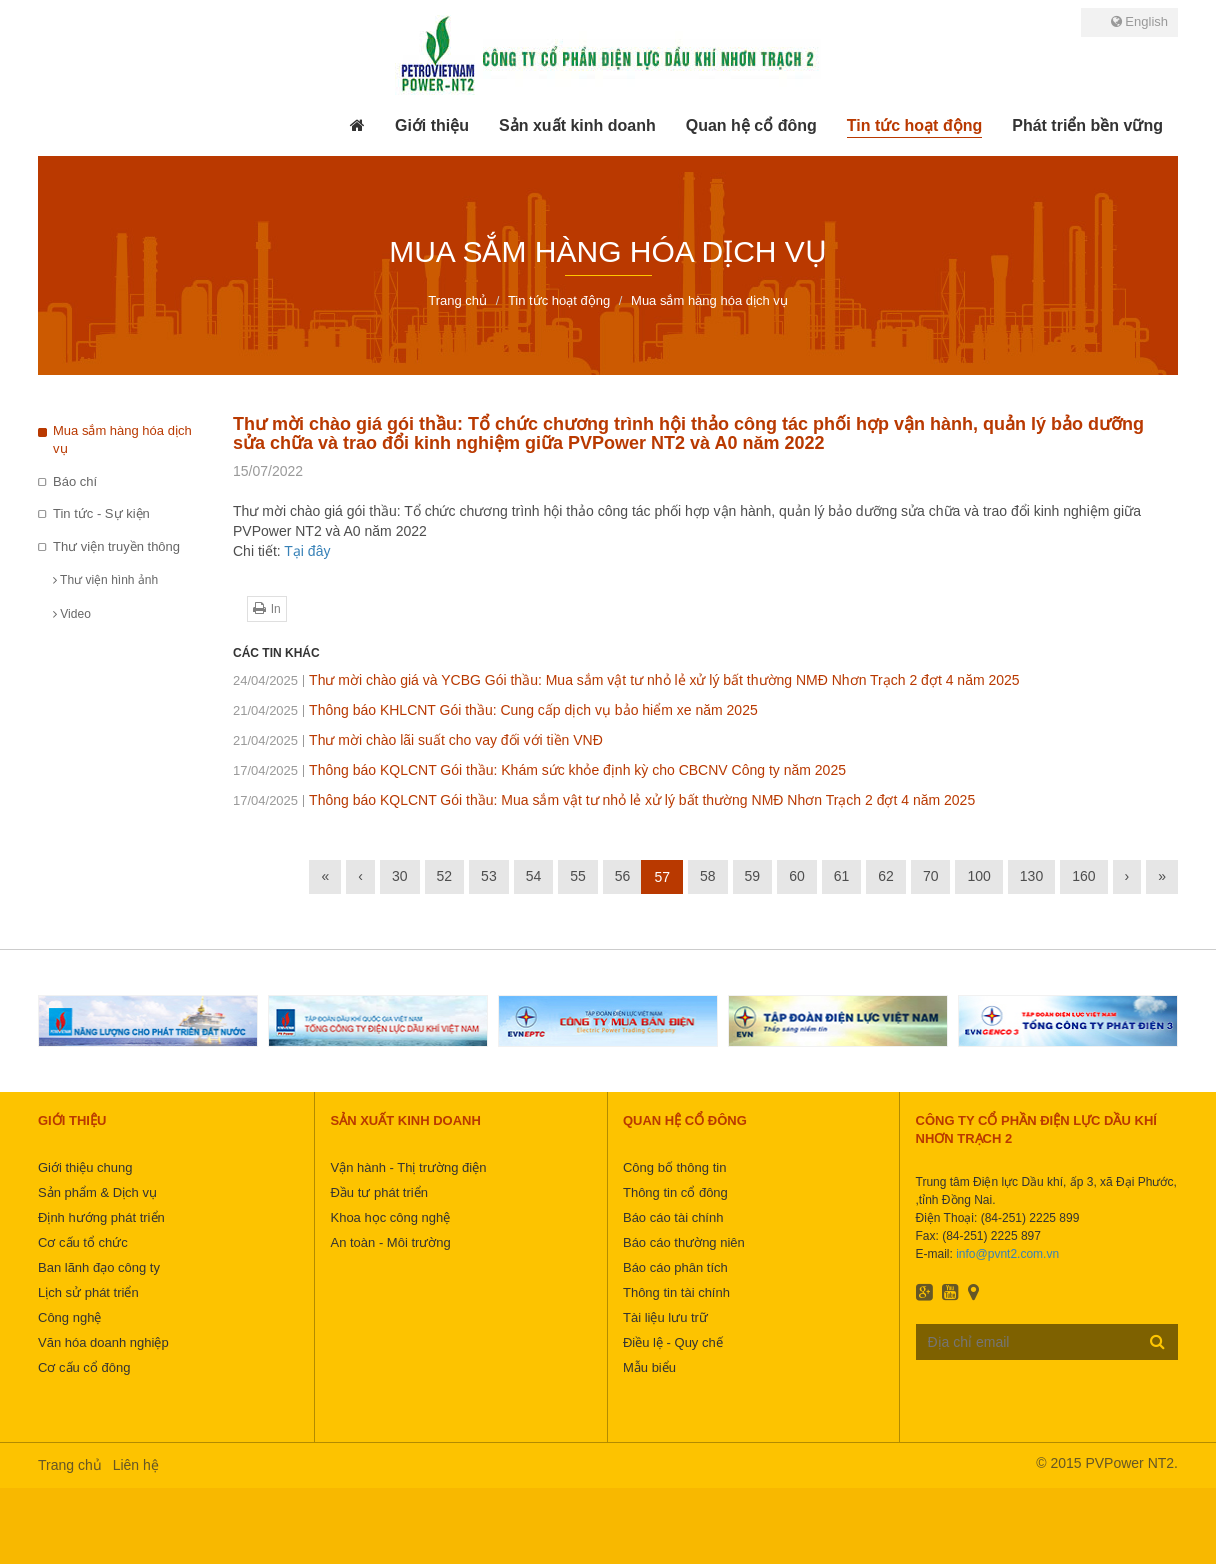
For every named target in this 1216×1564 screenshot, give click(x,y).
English (1139, 21)
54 (534, 876)
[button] (432, 126)
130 (1031, 876)
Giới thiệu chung (85, 1167)
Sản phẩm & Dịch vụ (97, 1192)
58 (708, 876)
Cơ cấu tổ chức (83, 1242)
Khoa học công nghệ (390, 1217)
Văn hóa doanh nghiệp (103, 1342)
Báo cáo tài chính (673, 1217)
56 (623, 876)
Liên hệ (136, 1465)
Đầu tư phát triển (378, 1192)
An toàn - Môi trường (390, 1242)
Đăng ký (1157, 1341)
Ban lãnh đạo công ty (99, 1267)
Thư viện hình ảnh (105, 580)
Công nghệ (69, 1317)
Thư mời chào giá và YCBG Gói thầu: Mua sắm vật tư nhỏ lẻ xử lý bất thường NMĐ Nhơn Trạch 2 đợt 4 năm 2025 (626, 680)
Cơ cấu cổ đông (84, 1367)
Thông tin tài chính (676, 1292)
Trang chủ (70, 1465)
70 (931, 876)
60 (797, 876)
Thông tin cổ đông (675, 1192)
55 (578, 876)
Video (72, 614)
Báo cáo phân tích (675, 1267)
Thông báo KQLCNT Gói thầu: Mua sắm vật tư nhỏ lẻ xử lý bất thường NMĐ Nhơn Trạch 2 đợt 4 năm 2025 (604, 800)
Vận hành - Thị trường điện (408, 1167)
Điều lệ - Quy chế (673, 1342)
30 (400, 876)
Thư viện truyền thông (116, 546)
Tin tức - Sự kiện (101, 513)
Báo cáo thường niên (684, 1242)
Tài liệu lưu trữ (665, 1317)
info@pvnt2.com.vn (1007, 1254)
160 (1083, 876)
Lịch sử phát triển (88, 1292)
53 (489, 876)
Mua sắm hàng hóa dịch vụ (122, 440)
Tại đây (307, 551)
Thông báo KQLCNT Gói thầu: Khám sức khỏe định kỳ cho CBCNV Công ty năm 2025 (539, 770)
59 (753, 876)
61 (842, 876)
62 (886, 876)
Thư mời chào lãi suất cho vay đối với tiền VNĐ (418, 740)
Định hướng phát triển (101, 1217)
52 (445, 876)
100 (978, 876)
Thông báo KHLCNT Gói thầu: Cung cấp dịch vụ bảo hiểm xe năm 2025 (495, 710)
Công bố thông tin (674, 1167)
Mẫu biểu (649, 1367)
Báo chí (75, 481)
